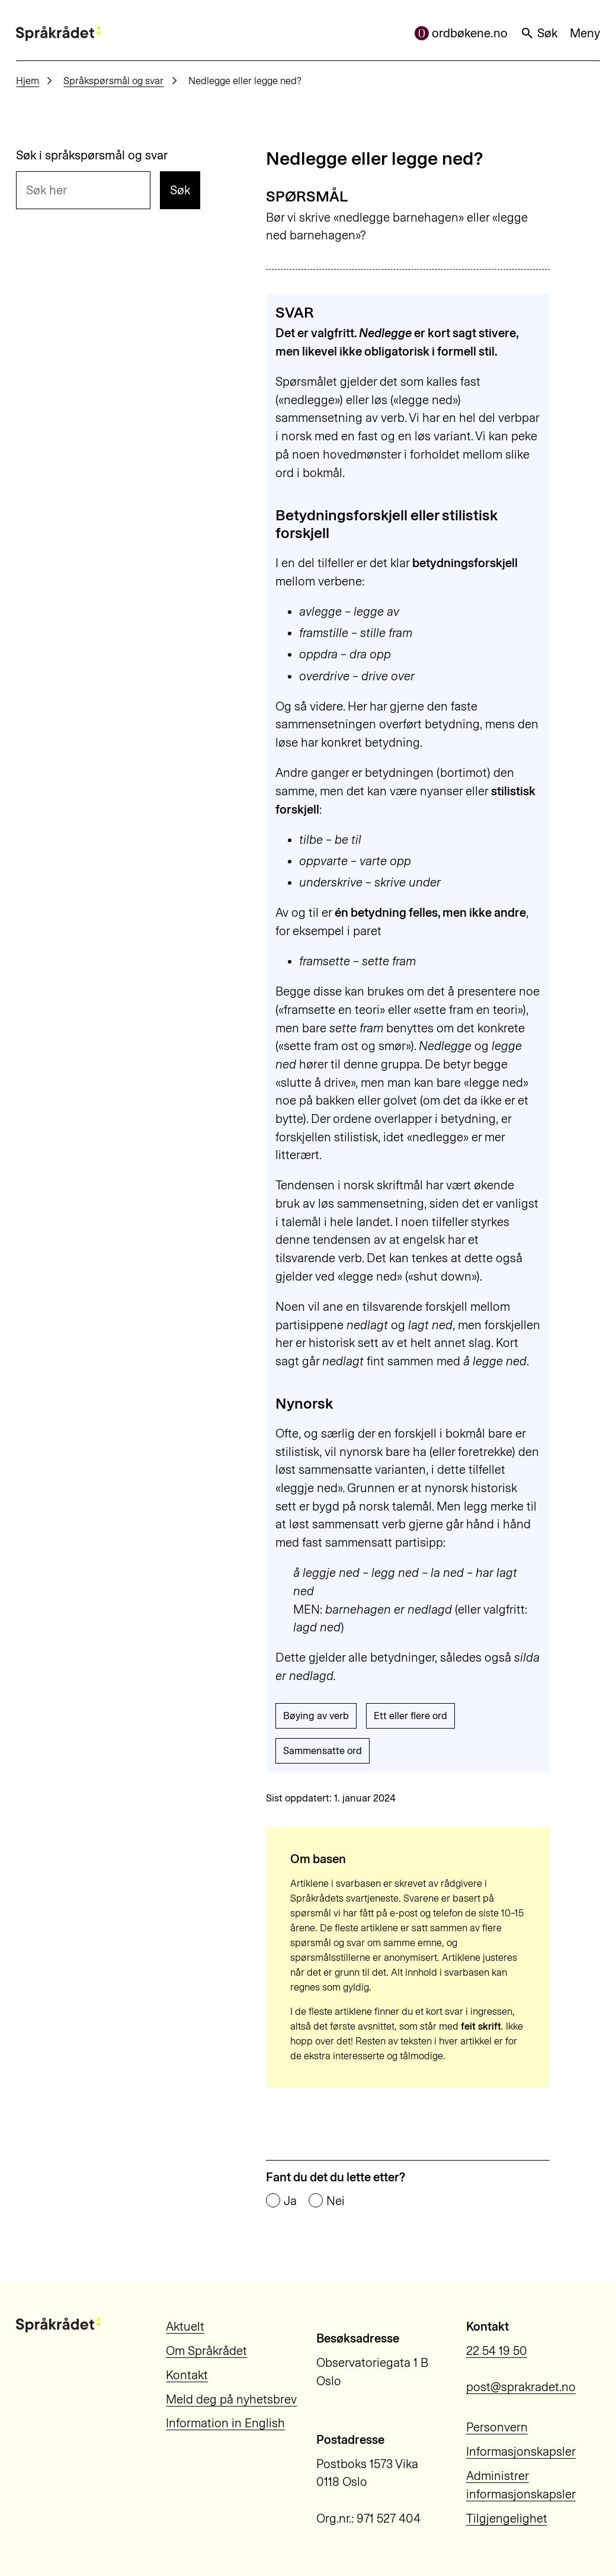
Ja (290, 2200)
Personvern (497, 2427)
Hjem (27, 81)
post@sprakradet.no (521, 2387)
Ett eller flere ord (410, 1715)
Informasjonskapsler (521, 2451)
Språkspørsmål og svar (113, 81)
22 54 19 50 (496, 2351)
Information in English (225, 2423)
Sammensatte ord (322, 1750)
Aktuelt (185, 2326)
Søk (539, 33)
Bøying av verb (316, 1715)
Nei (335, 2200)
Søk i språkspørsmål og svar (92, 155)
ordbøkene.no (461, 33)
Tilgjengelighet (506, 2518)
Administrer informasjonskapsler (521, 2485)
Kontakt (187, 2375)
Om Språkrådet (206, 2351)
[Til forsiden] (58, 33)
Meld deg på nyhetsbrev (231, 2399)
